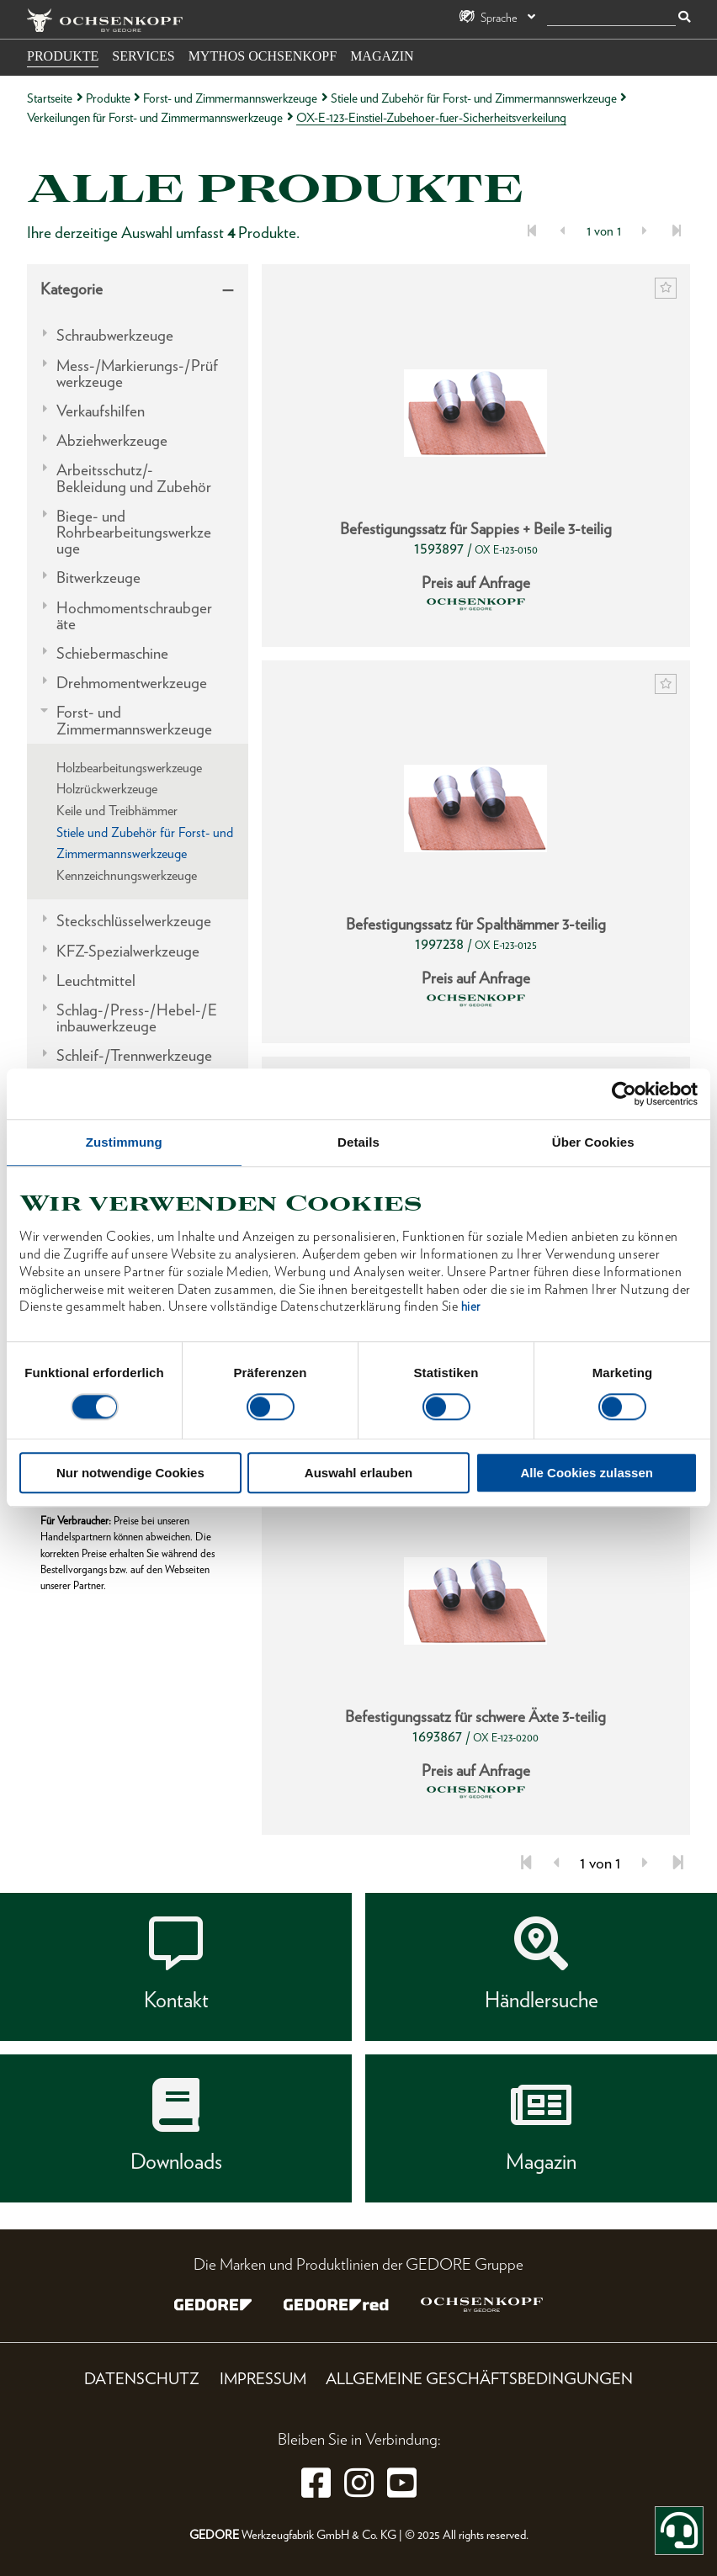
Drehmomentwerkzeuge (131, 683)
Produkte (62, 56)
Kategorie (71, 289)
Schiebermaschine (112, 653)
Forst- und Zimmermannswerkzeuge (230, 98)
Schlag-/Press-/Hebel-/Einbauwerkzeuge (136, 1018)
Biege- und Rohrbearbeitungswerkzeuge (133, 532)
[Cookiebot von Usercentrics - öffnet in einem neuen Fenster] (624, 1093)
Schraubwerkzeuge (114, 335)
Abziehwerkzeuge (111, 440)
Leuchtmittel (95, 981)
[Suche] (611, 18)
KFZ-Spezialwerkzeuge (127, 951)
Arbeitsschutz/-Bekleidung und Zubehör (133, 478)
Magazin (382, 56)
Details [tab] (358, 1142)
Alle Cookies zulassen (586, 1473)
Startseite (49, 98)
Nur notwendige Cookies (130, 1473)
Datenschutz (141, 2378)
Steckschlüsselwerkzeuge (133, 921)
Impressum (263, 2378)
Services (143, 56)
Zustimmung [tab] (124, 1142)
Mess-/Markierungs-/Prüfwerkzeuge (137, 374)
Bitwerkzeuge (98, 578)
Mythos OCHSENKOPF (263, 56)
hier (471, 1307)
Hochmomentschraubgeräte (134, 616)
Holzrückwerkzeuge (106, 789)
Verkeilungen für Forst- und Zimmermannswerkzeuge (155, 117)
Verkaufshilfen (100, 411)
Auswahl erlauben (358, 1473)
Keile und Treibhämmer (117, 811)
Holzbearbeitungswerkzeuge (129, 768)
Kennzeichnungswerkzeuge (126, 875)
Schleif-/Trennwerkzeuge (134, 1055)
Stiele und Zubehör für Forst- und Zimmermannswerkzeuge (474, 98)
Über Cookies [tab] (593, 1142)
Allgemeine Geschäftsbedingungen (479, 2378)
